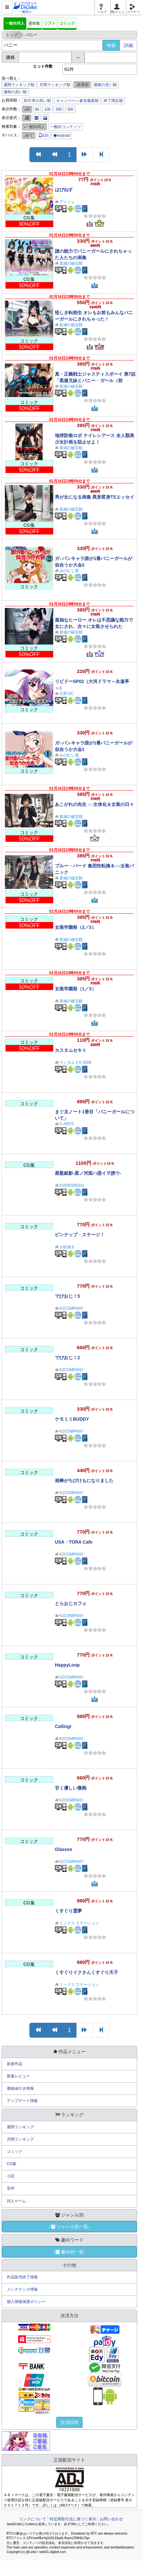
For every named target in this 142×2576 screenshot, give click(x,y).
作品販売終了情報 (22, 2277)
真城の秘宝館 (71, 263)
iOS (43, 135)
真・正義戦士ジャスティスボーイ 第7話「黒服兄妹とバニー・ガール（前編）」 (95, 380)
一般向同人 (15, 23)
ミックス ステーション (79, 1923)
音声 (11, 2188)
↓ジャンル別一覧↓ (69, 2226)
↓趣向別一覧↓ (69, 2251)
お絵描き (67, 1247)
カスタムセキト (70, 1050)
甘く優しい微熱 (70, 1787)
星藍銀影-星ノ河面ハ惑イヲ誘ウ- (88, 1173)
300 (70, 109)
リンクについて (32, 2519)
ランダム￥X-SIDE (75, 1062)
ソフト (50, 23)
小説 (11, 2176)
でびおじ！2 (67, 1357)
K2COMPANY (71, 1308)
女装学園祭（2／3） (75, 927)
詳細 (128, 45)
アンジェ (67, 202)
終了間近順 (113, 100)
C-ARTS (66, 1124)
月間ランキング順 (54, 85)
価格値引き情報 (20, 2088)
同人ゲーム (16, 2201)
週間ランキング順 (19, 85)
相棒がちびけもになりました (84, 1480)
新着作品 (14, 2064)
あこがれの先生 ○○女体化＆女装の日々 (94, 804)
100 (47, 109)
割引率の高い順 (37, 100)
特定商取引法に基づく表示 (73, 2519)
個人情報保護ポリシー (26, 2301)
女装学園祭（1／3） (75, 988)
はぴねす (64, 189)
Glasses (63, 1849)
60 (37, 109)
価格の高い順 (15, 92)
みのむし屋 (69, 570)
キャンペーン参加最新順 (77, 100)
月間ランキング (20, 2139)
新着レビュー (18, 2076)
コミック (67, 23)
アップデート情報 (22, 2100)
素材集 (34, 23)
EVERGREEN (71, 1185)
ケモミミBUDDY (72, 1419)
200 (59, 109)
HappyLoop (67, 1665)
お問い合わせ (111, 2519)
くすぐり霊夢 (68, 1910)
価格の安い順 (105, 85)
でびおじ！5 (67, 1296)
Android (62, 135)
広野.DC (66, 693)
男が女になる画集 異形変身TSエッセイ (94, 497)
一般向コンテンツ (65, 127)
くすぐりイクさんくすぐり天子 (86, 1972)
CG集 (11, 2164)
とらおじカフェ (70, 1603)
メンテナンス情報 (22, 2289)
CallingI (63, 1726)
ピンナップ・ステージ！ (80, 1234)
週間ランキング (20, 2127)
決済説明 (69, 2422)
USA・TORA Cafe (74, 1542)
